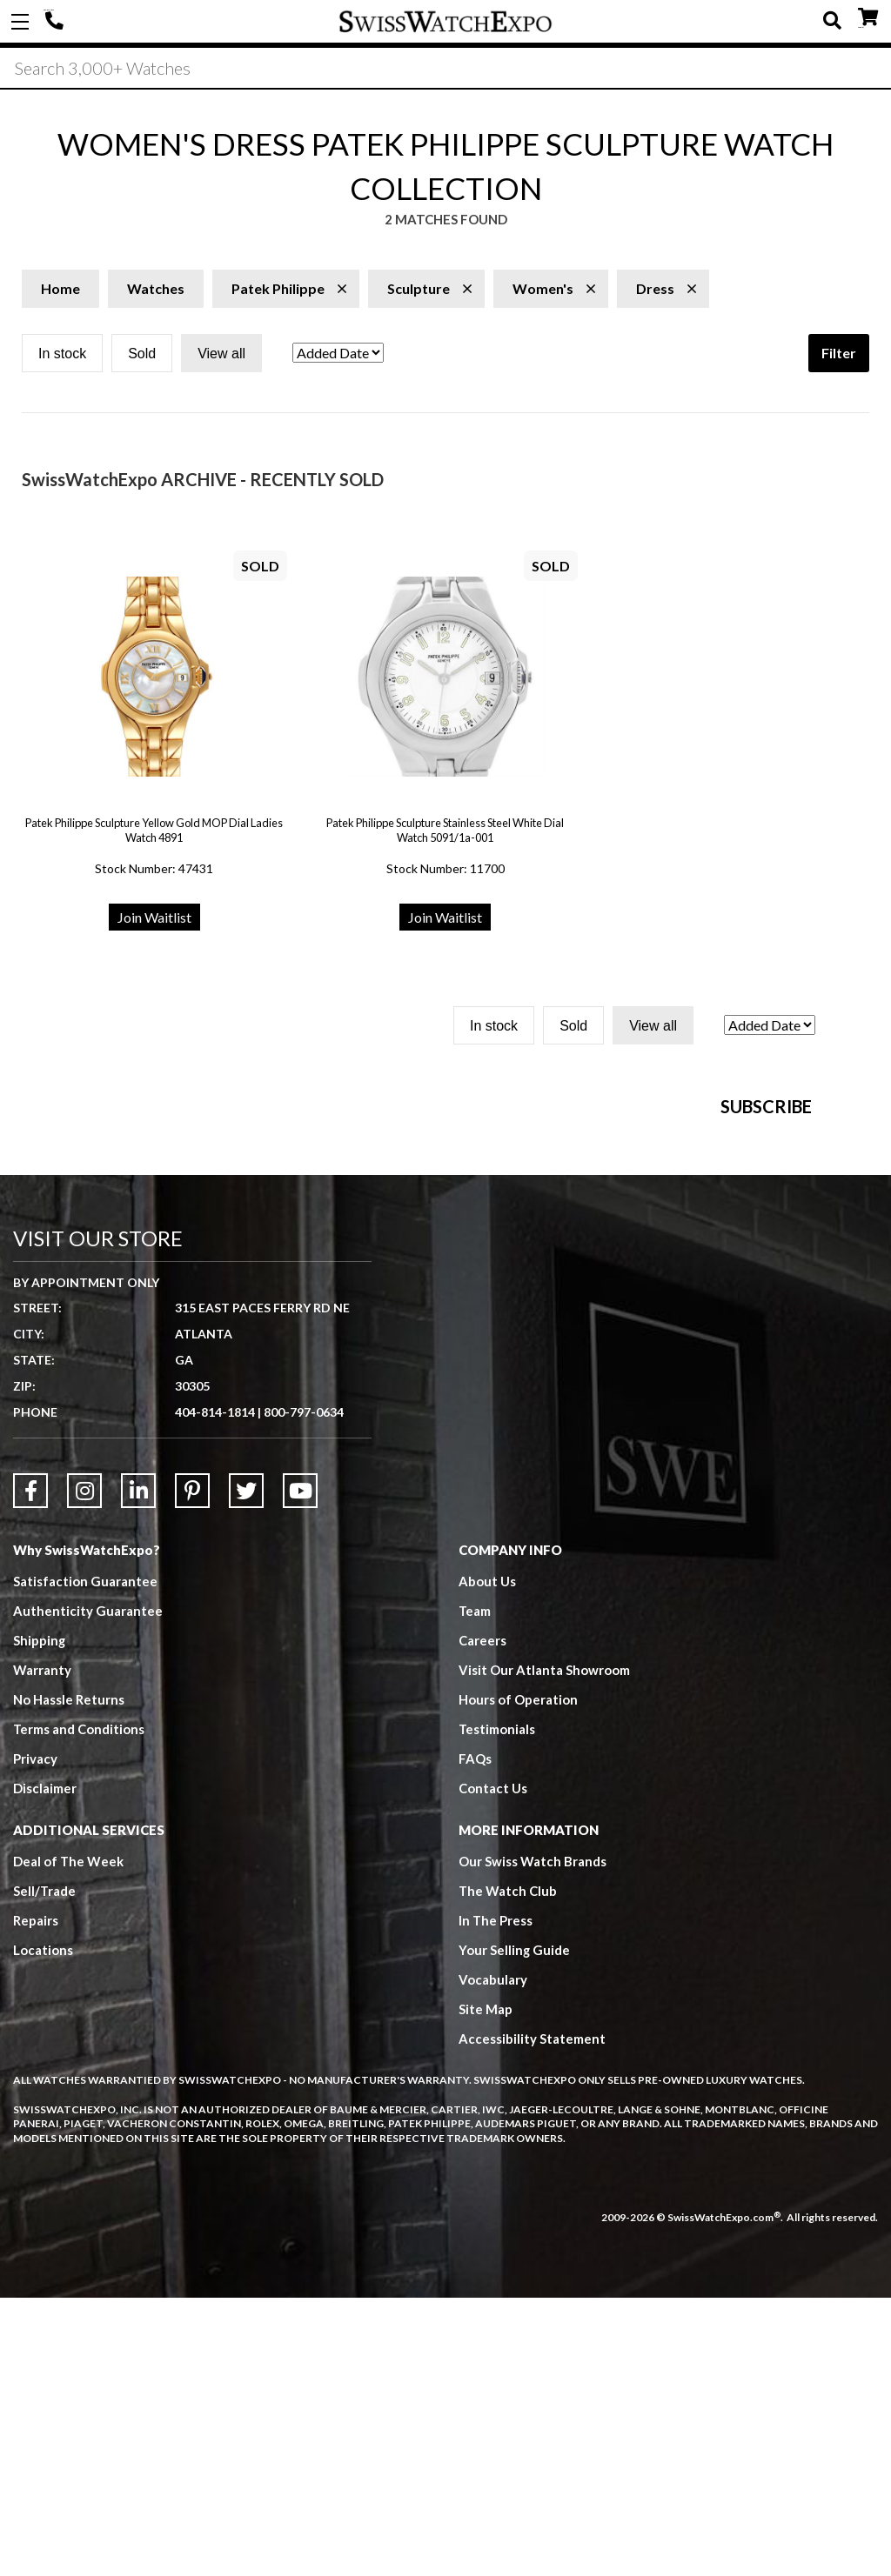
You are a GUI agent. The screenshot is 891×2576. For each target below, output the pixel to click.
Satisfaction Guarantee (85, 1860)
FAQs (475, 2037)
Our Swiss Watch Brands (532, 2140)
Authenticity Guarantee (88, 1890)
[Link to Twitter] (246, 1769)
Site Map (485, 2288)
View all (221, 355)
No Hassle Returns (68, 1978)
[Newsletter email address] (566, 1316)
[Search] (445, 69)
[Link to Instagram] (84, 1769)
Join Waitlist (154, 919)
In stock (62, 355)
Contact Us (493, 2067)
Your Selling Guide (515, 2229)
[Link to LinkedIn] (138, 1769)
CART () (868, 18)
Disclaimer (45, 2067)
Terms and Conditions (79, 2008)
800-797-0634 (304, 1691)
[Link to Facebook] (30, 1769)
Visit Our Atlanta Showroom (544, 1949)
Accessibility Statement (532, 2318)
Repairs (35, 2199)
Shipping (39, 1919)
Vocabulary (493, 2258)
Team (475, 1890)
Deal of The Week (68, 2140)
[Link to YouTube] (300, 1769)
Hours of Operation (518, 1978)
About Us (487, 1860)
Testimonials (497, 2008)
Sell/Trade (45, 2170)
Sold (142, 355)
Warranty (42, 1949)
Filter (838, 354)
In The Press (496, 2199)
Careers (482, 1919)
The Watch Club (508, 2170)
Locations (43, 2229)
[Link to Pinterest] (192, 1769)
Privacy (35, 2037)
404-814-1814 (57, 22)
